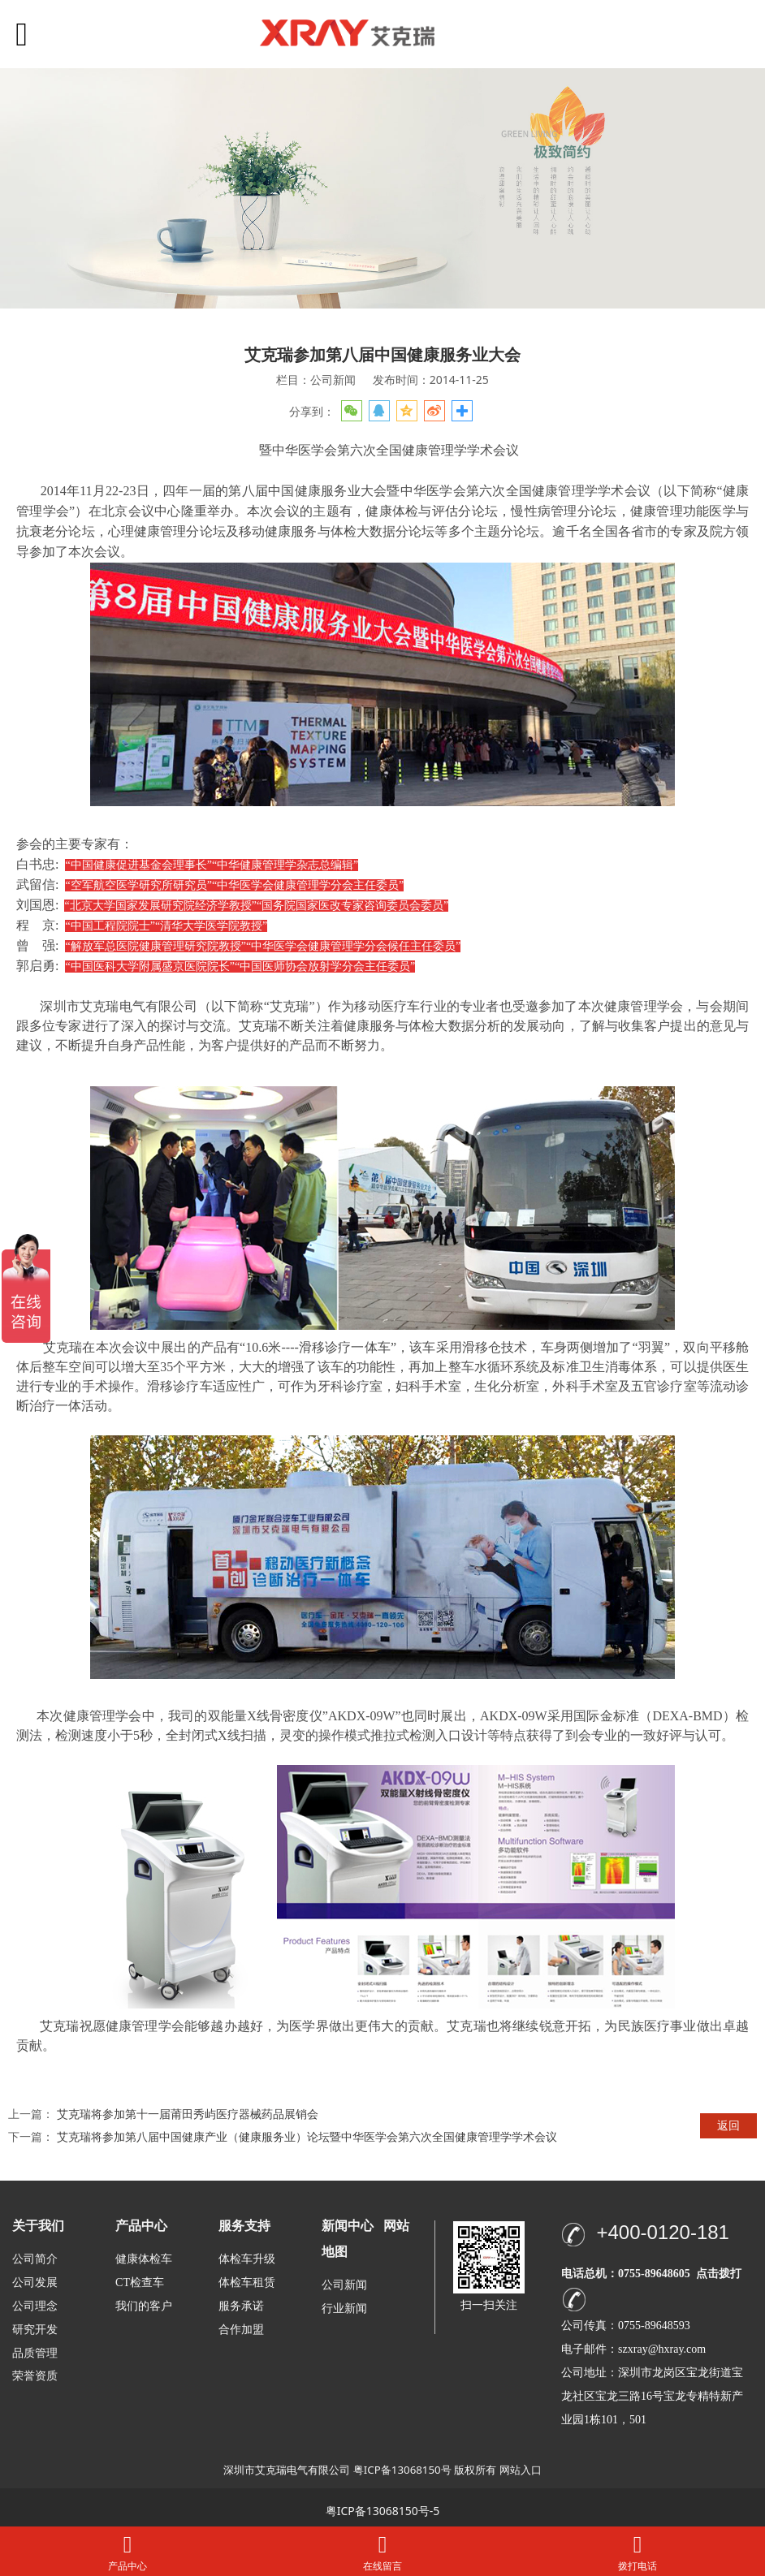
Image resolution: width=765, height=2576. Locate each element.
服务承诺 (241, 2306)
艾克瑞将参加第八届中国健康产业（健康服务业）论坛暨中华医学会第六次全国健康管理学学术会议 (307, 2136)
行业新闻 (344, 2308)
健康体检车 (143, 2259)
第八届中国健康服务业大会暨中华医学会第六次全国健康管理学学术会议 (439, 491)
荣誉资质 (35, 2375)
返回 (728, 2125)
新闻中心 (348, 2226)
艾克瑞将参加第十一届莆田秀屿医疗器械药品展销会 (187, 2113)
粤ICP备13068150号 (402, 2469)
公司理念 (35, 2306)
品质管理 (35, 2352)
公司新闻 (344, 2285)
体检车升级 (246, 2259)
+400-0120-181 (662, 2232)
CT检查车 (139, 2282)
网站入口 (520, 2469)
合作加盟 (241, 2330)
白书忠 (35, 864)
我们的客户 (143, 2306)
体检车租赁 (246, 2282)
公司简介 (35, 2259)
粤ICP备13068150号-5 (383, 2510)
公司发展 (35, 2282)
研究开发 (35, 2330)
